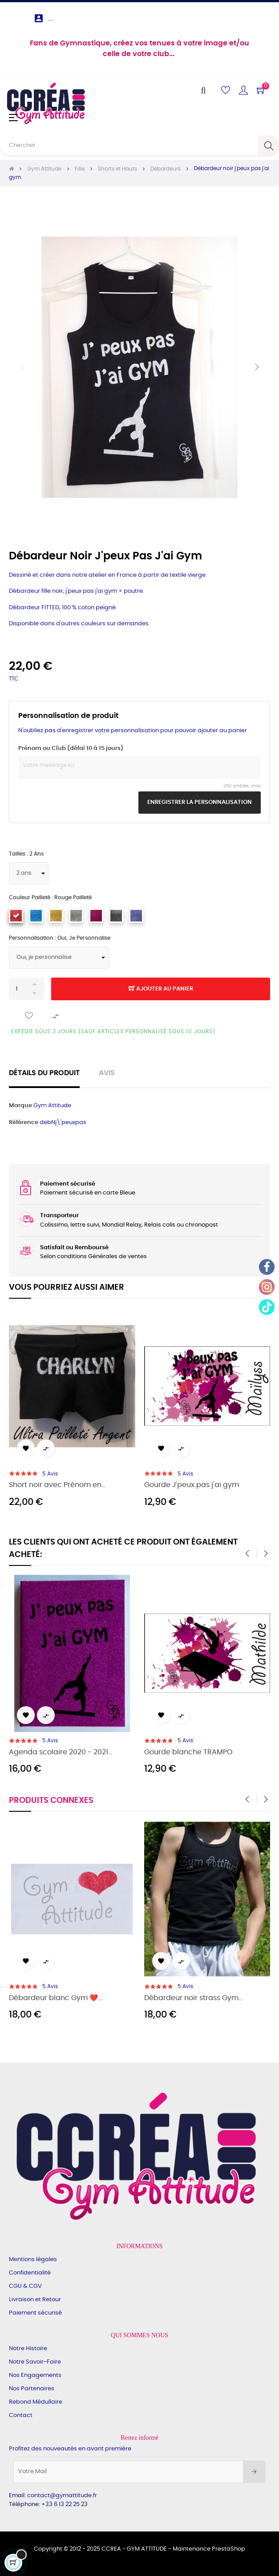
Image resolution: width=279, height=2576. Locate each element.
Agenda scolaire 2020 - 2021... (60, 1752)
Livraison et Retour (35, 2300)
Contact (20, 2415)
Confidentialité (30, 2273)
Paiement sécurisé (35, 2313)
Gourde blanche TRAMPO (188, 1752)
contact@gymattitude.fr (62, 2496)
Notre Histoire (28, 2349)
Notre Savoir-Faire (35, 2362)
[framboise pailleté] (96, 916)
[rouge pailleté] (16, 916)
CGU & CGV (25, 2286)
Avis (107, 1073)
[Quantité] (26, 989)
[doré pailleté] (56, 916)
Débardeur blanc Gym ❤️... (55, 1998)
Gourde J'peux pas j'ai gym (191, 1485)
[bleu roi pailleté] (136, 916)
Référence (23, 1122)
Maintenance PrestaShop (209, 2549)
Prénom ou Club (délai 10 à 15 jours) (70, 748)
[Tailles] (29, 873)
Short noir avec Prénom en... (57, 1485)
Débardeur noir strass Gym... (193, 1998)
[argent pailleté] (76, 916)
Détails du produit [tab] (44, 1073)
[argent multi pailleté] (116, 916)
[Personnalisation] (59, 957)
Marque (20, 1106)
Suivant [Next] (257, 367)
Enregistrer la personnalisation (199, 802)
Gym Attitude (52, 1106)
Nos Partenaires (31, 2389)
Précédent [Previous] (22, 367)
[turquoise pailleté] (36, 916)
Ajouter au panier (161, 989)
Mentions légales (33, 2259)
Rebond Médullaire (35, 2402)
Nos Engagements (35, 2375)
